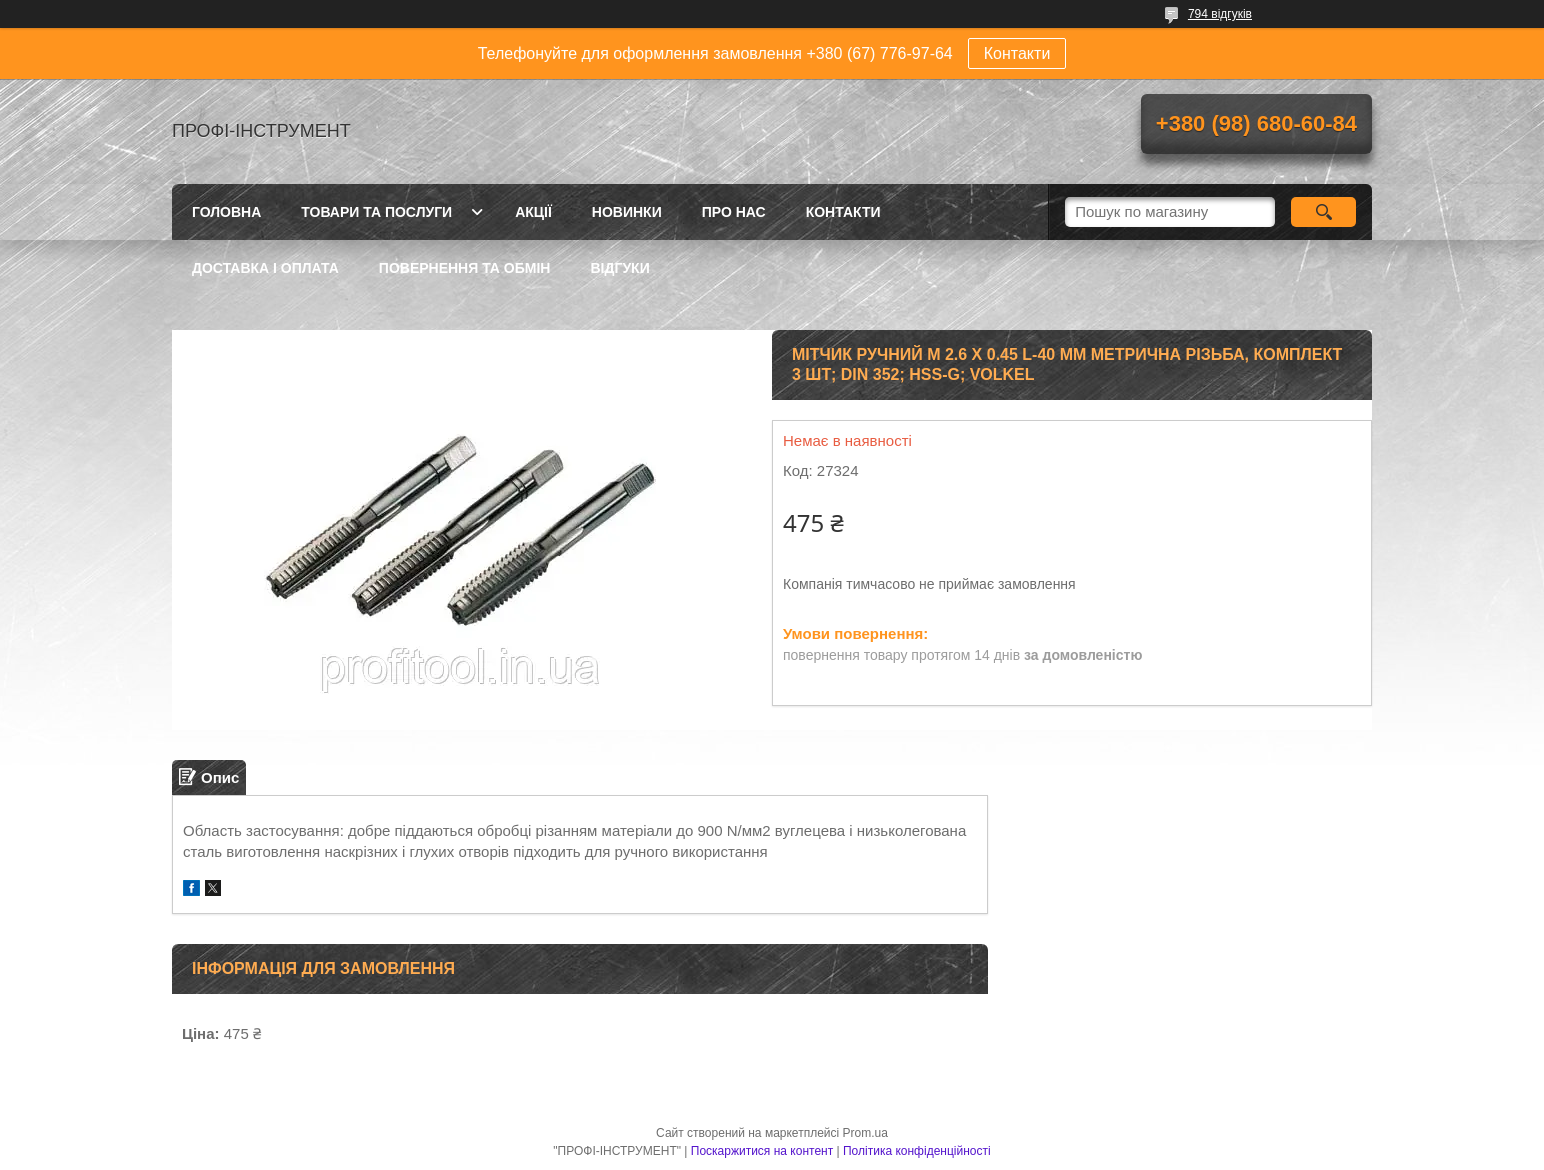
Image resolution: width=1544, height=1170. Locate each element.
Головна (226, 212)
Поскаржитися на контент (762, 1151)
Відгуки (619, 268)
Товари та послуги (376, 212)
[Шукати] (1323, 212)
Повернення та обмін (465, 268)
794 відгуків (1220, 14)
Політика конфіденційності (917, 1151)
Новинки (627, 212)
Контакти (1017, 53)
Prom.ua (865, 1133)
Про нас (734, 212)
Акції (533, 212)
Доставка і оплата (265, 268)
